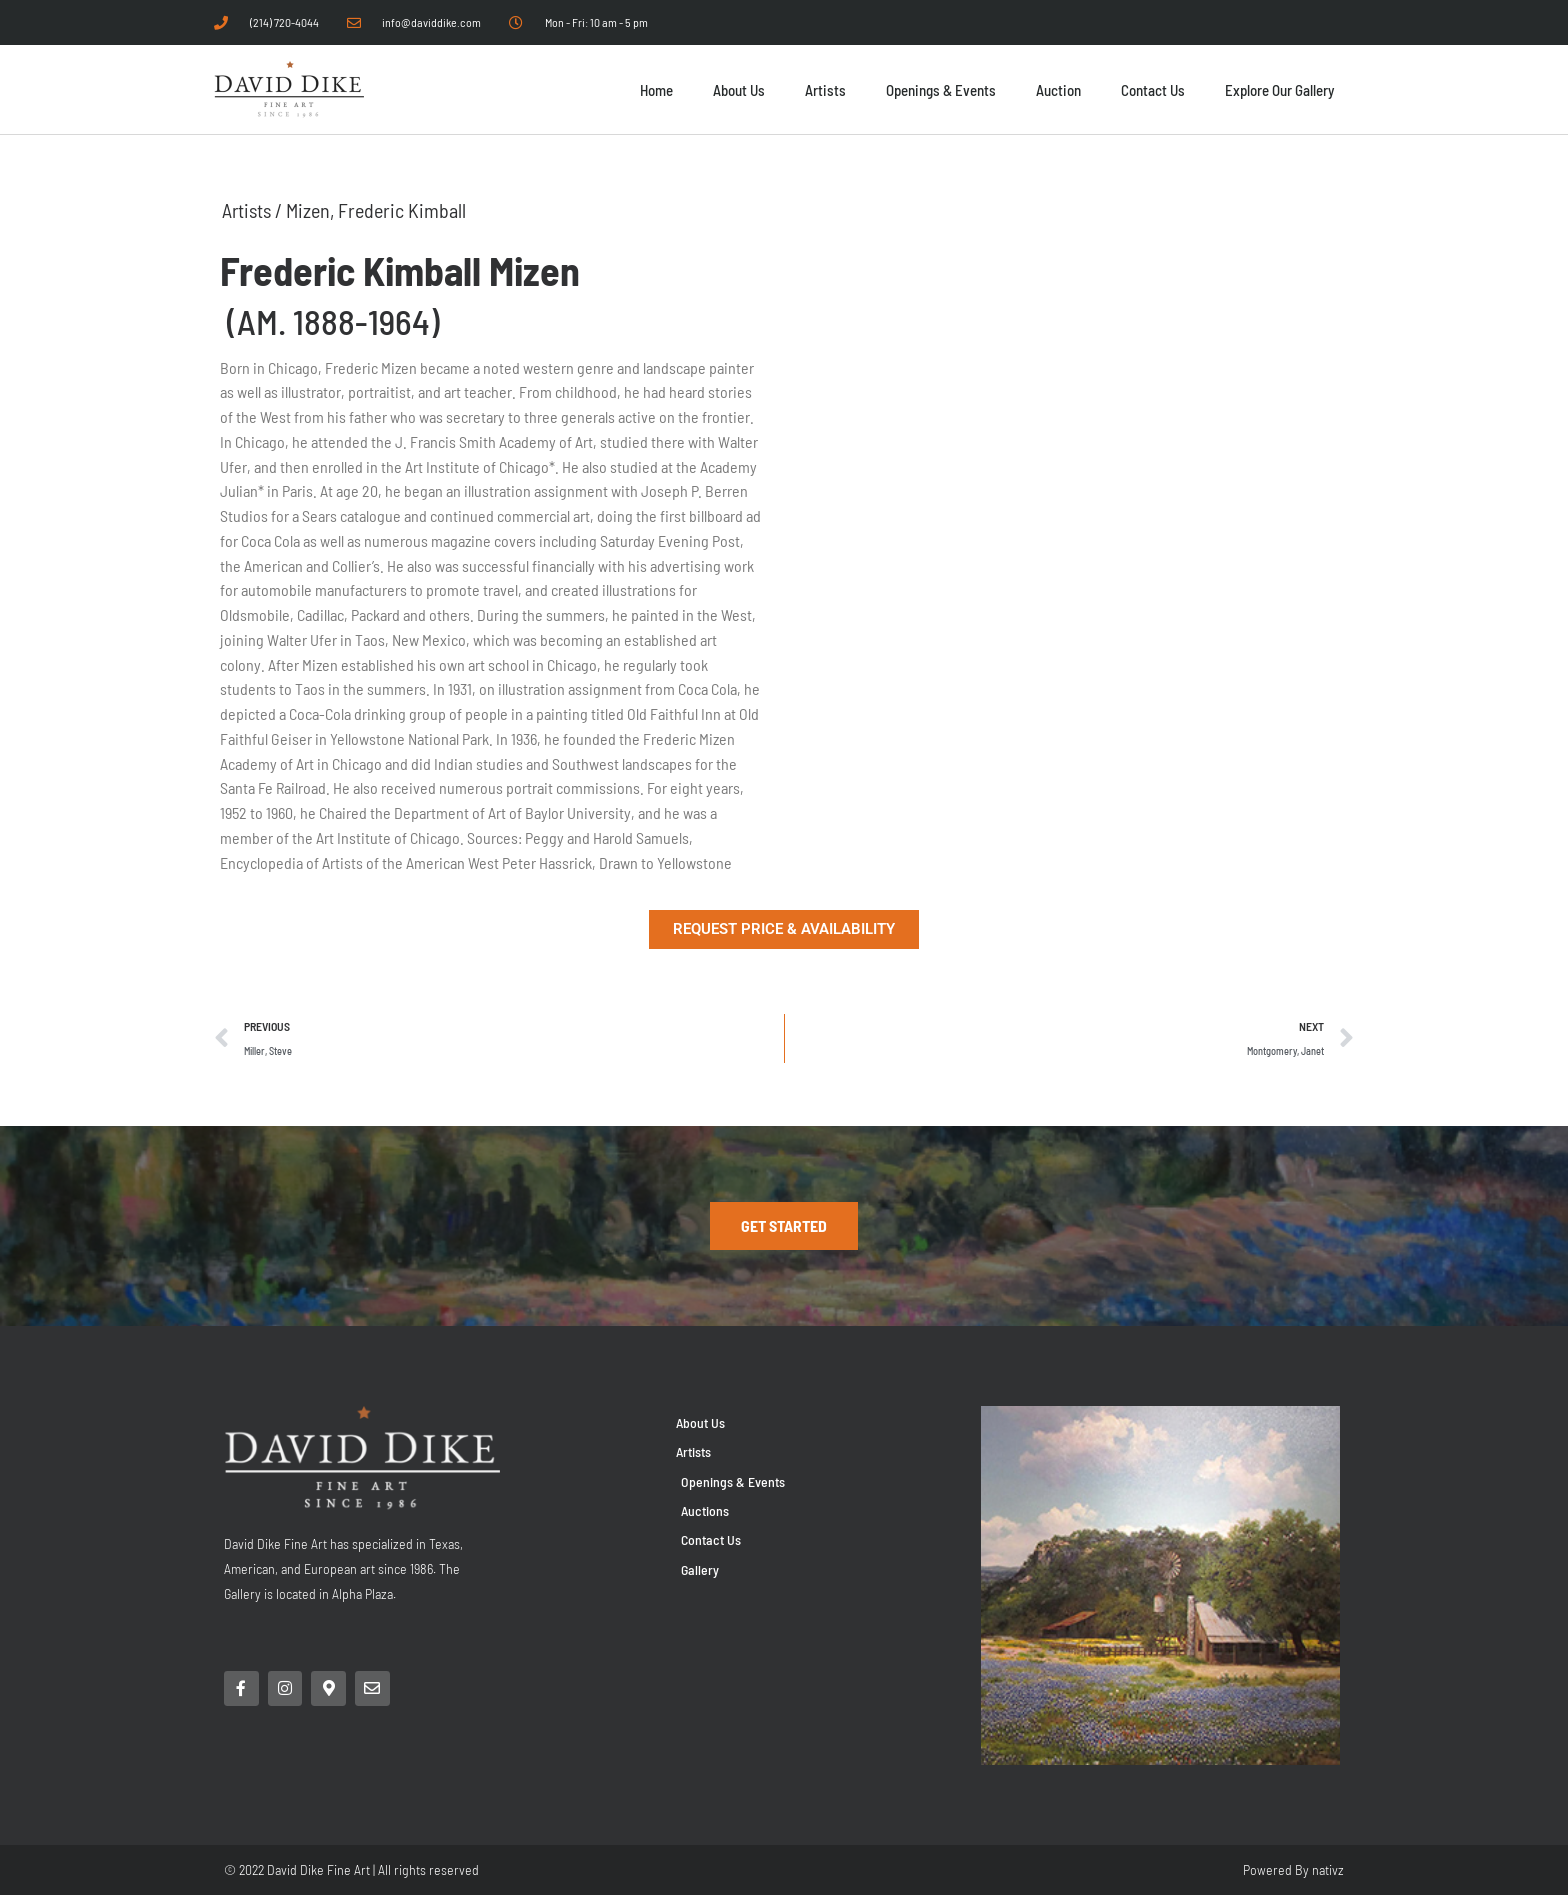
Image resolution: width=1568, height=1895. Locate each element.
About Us (739, 90)
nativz (1328, 1869)
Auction (1058, 90)
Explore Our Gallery (1279, 90)
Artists (825, 90)
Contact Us (1153, 90)
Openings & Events (941, 90)
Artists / (255, 210)
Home (656, 90)
